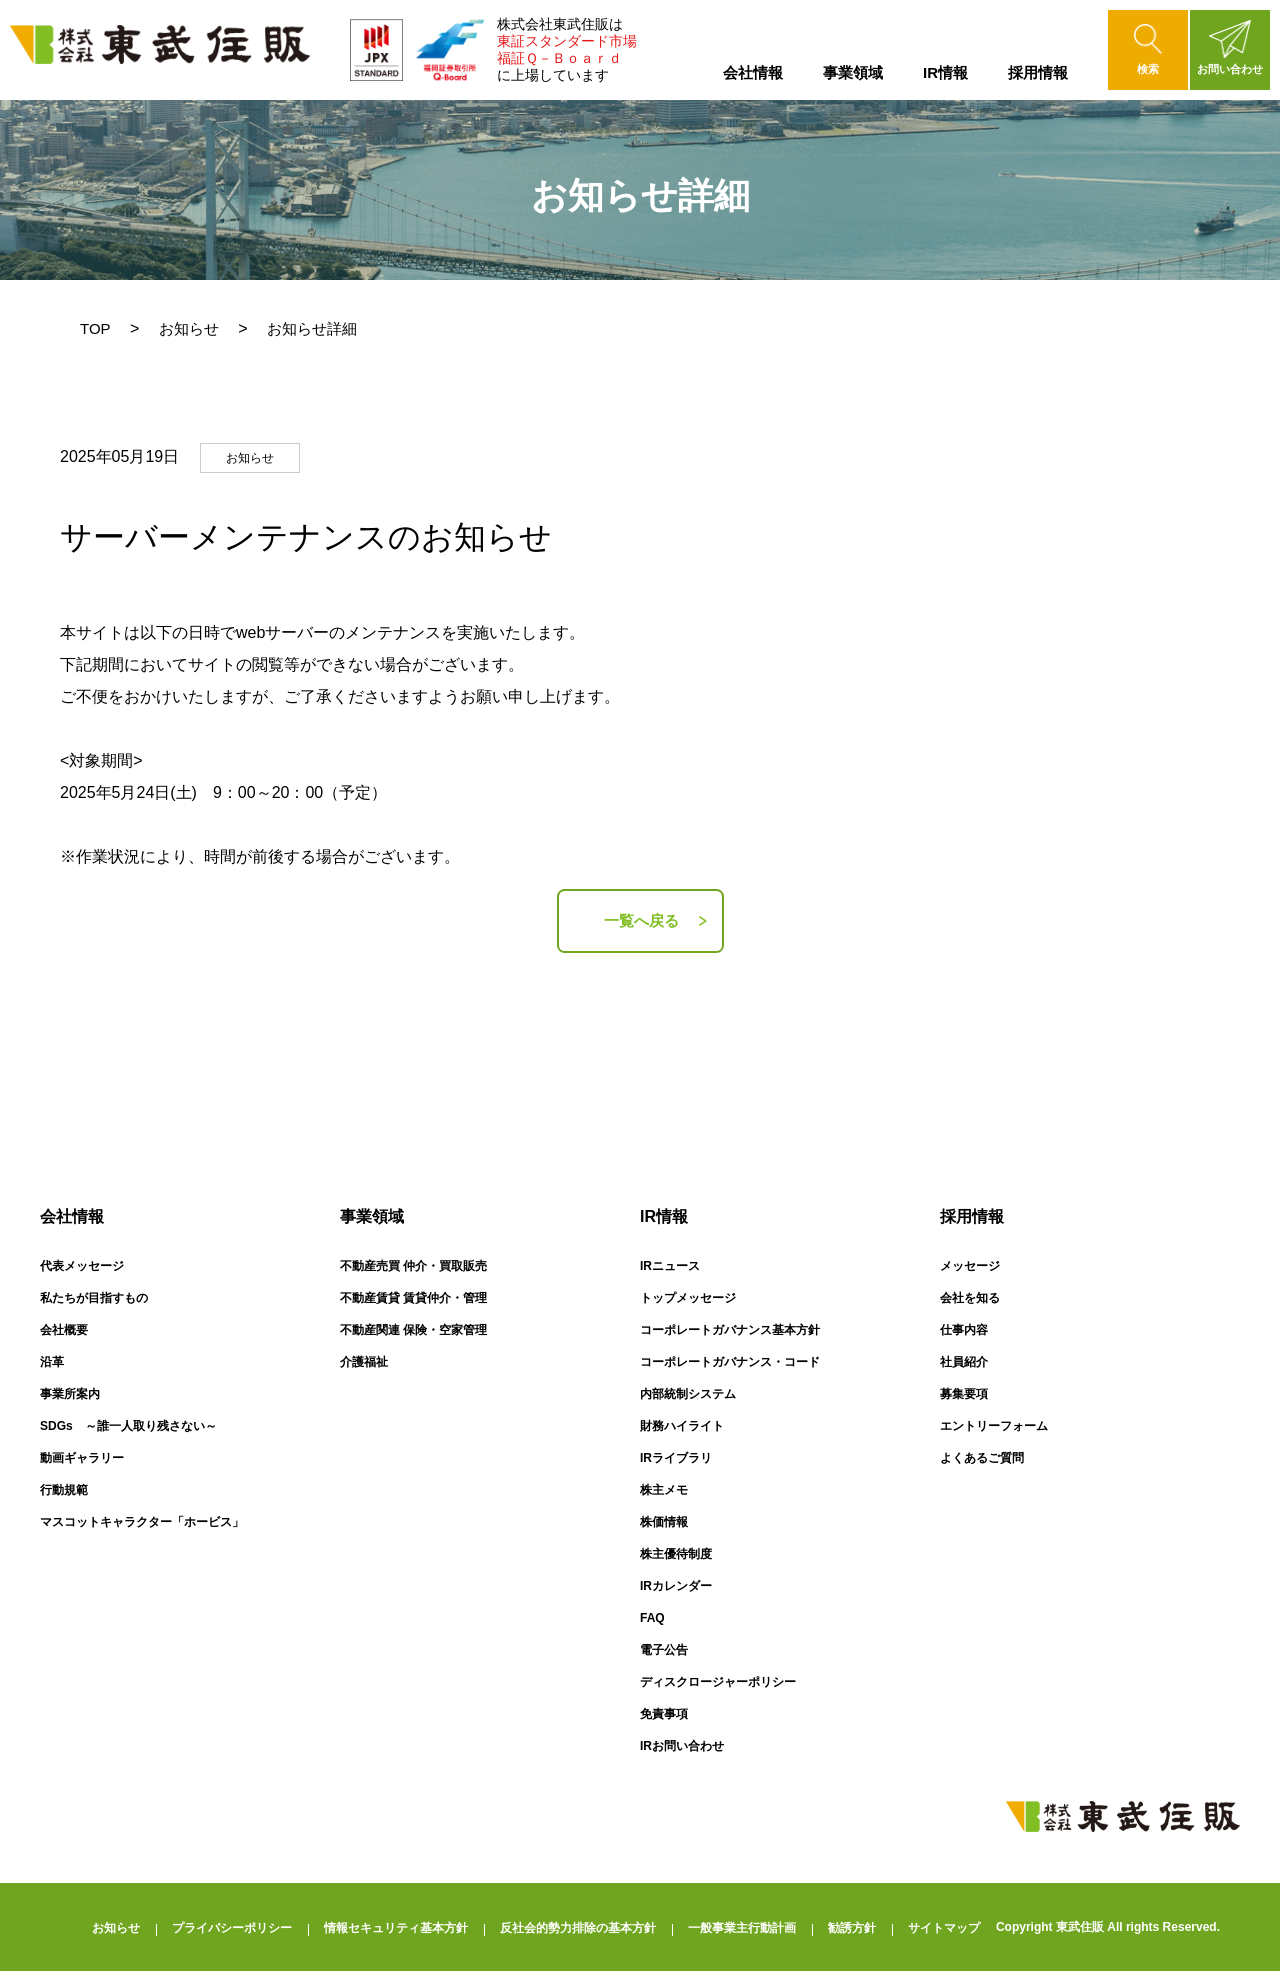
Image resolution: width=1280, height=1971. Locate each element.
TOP (95, 328)
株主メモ (664, 1490)
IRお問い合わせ (682, 1746)
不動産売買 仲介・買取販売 (413, 1266)
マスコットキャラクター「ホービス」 (142, 1522)
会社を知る (970, 1298)
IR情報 (945, 72)
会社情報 (753, 72)
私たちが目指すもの (94, 1298)
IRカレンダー (676, 1586)
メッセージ (970, 1266)
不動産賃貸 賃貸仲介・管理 (413, 1298)
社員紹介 (964, 1362)
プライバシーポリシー (232, 1928)
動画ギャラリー (82, 1458)
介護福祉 (364, 1362)
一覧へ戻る (641, 920)
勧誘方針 (852, 1928)
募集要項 (964, 1394)
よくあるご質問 (982, 1458)
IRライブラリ (676, 1458)
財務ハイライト (682, 1426)
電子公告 (664, 1650)
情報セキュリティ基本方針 (396, 1928)
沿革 (52, 1362)
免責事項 (664, 1714)
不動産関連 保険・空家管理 (413, 1330)
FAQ (652, 1618)
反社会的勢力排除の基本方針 (578, 1928)
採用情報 (1038, 72)
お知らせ (189, 328)
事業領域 (853, 72)
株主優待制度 (676, 1554)
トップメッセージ (688, 1298)
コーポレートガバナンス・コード (730, 1362)
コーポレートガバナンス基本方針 (730, 1330)
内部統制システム (688, 1394)
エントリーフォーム (994, 1426)
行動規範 (64, 1490)
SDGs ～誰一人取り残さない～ (128, 1426)
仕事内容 (964, 1330)
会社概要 (64, 1330)
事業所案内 (70, 1394)
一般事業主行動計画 (742, 1928)
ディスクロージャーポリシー (718, 1682)
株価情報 (664, 1522)
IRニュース (670, 1266)
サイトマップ (944, 1928)
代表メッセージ (82, 1266)
